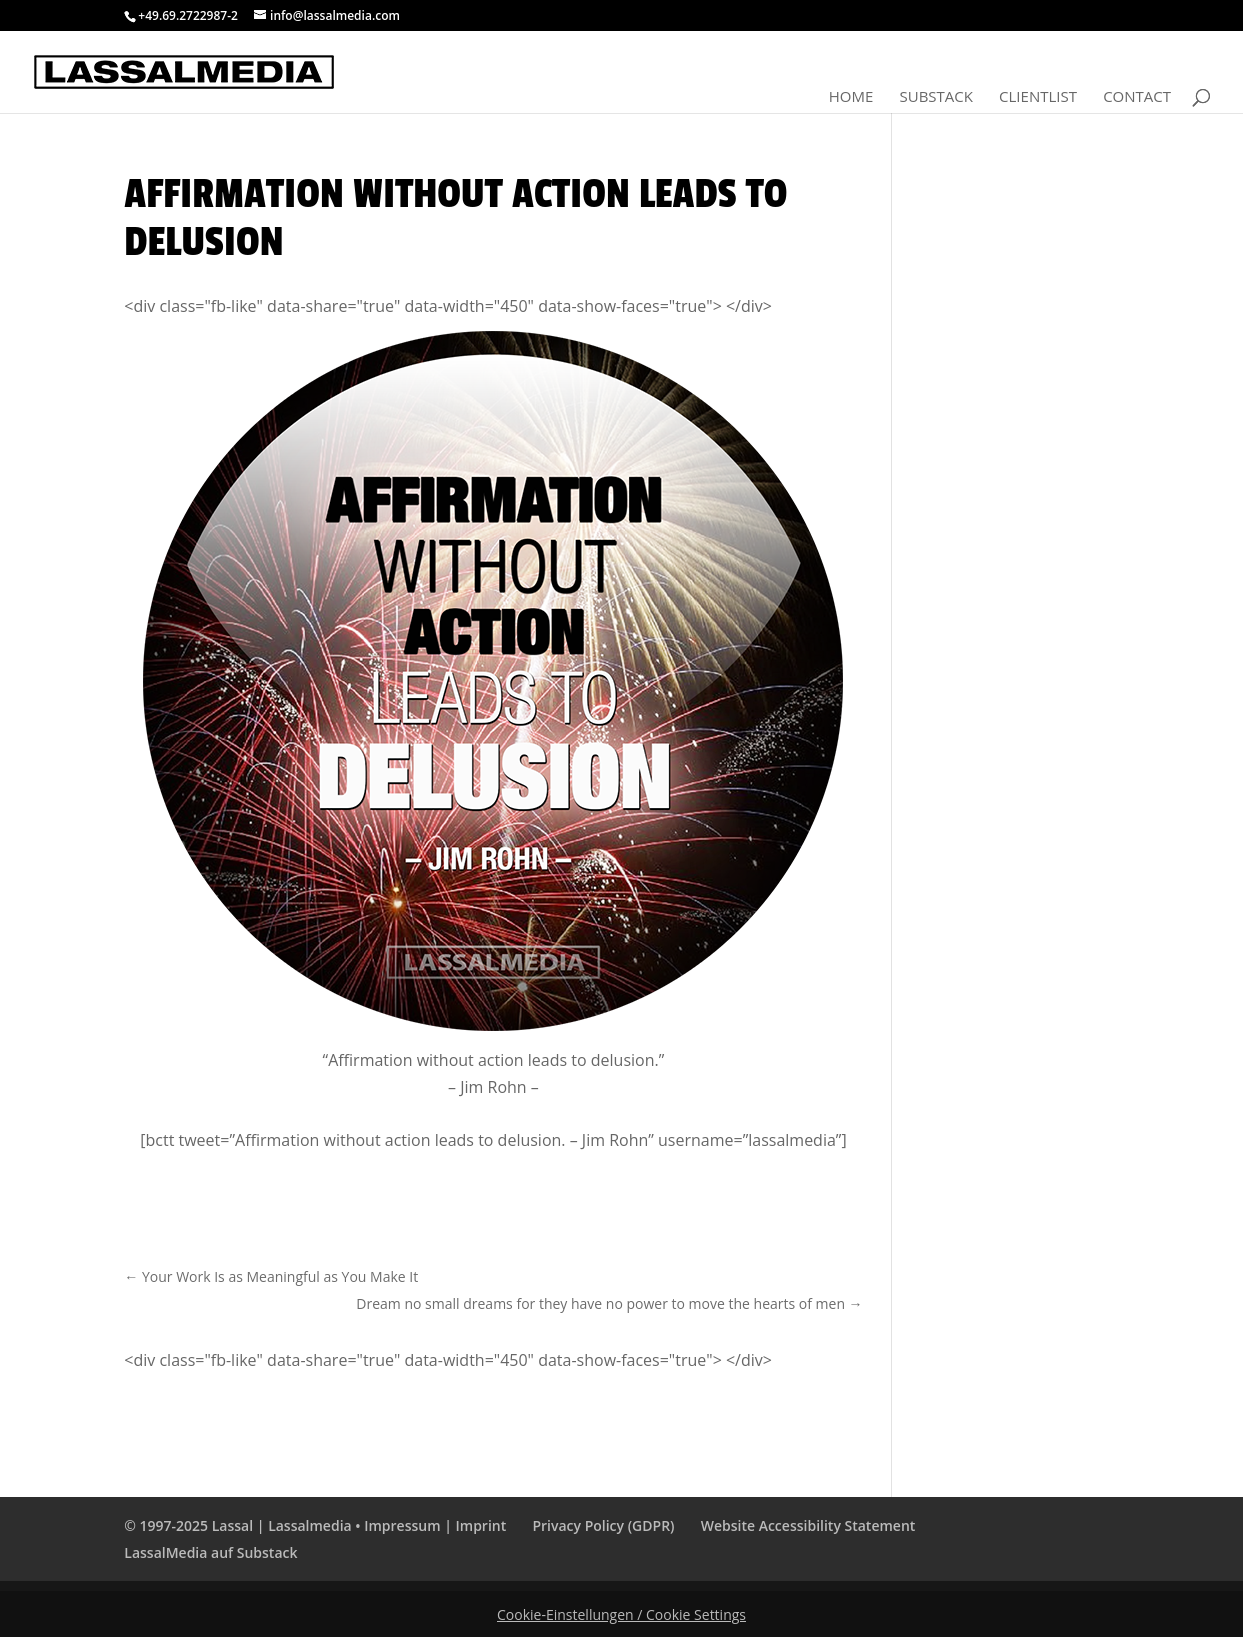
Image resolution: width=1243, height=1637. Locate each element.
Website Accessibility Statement (808, 1525)
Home (851, 97)
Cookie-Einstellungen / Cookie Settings (621, 1614)
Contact (1137, 97)
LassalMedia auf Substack (210, 1552)
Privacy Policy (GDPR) (603, 1525)
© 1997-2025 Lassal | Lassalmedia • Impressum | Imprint (315, 1525)
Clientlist (1038, 97)
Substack (935, 97)
